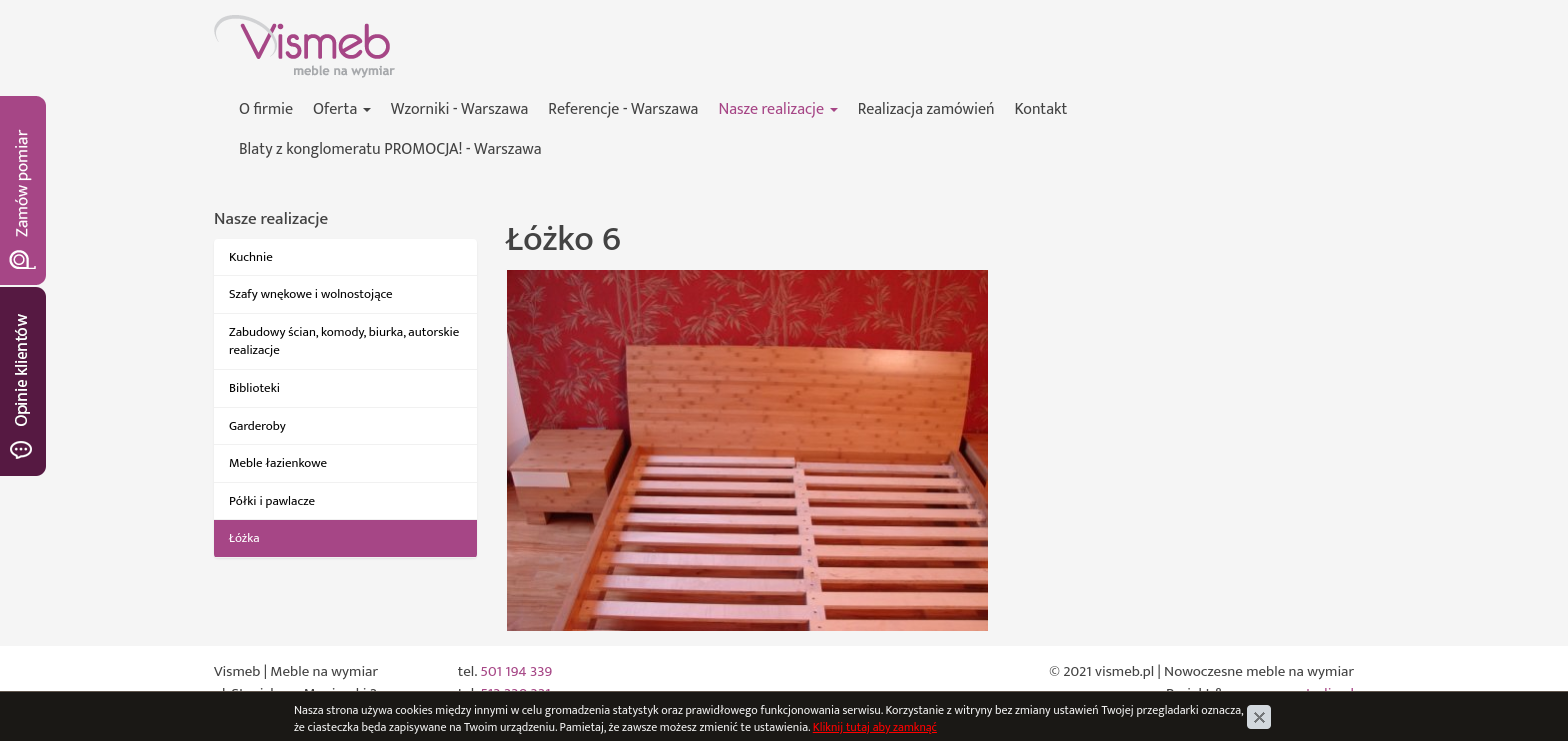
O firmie (266, 109)
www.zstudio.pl (1306, 693)
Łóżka (244, 538)
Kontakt (1041, 109)
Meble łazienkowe (278, 463)
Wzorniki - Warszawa (460, 109)
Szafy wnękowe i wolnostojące (311, 294)
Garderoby (257, 426)
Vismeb (237, 25)
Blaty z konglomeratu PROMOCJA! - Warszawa (390, 149)
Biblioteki (254, 388)
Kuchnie (251, 257)
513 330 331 (515, 693)
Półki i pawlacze (272, 501)
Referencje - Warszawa (623, 109)
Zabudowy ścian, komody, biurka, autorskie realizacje (344, 341)
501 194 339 (516, 671)
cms (1240, 693)
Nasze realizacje (777, 109)
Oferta (342, 109)
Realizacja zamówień (926, 109)
